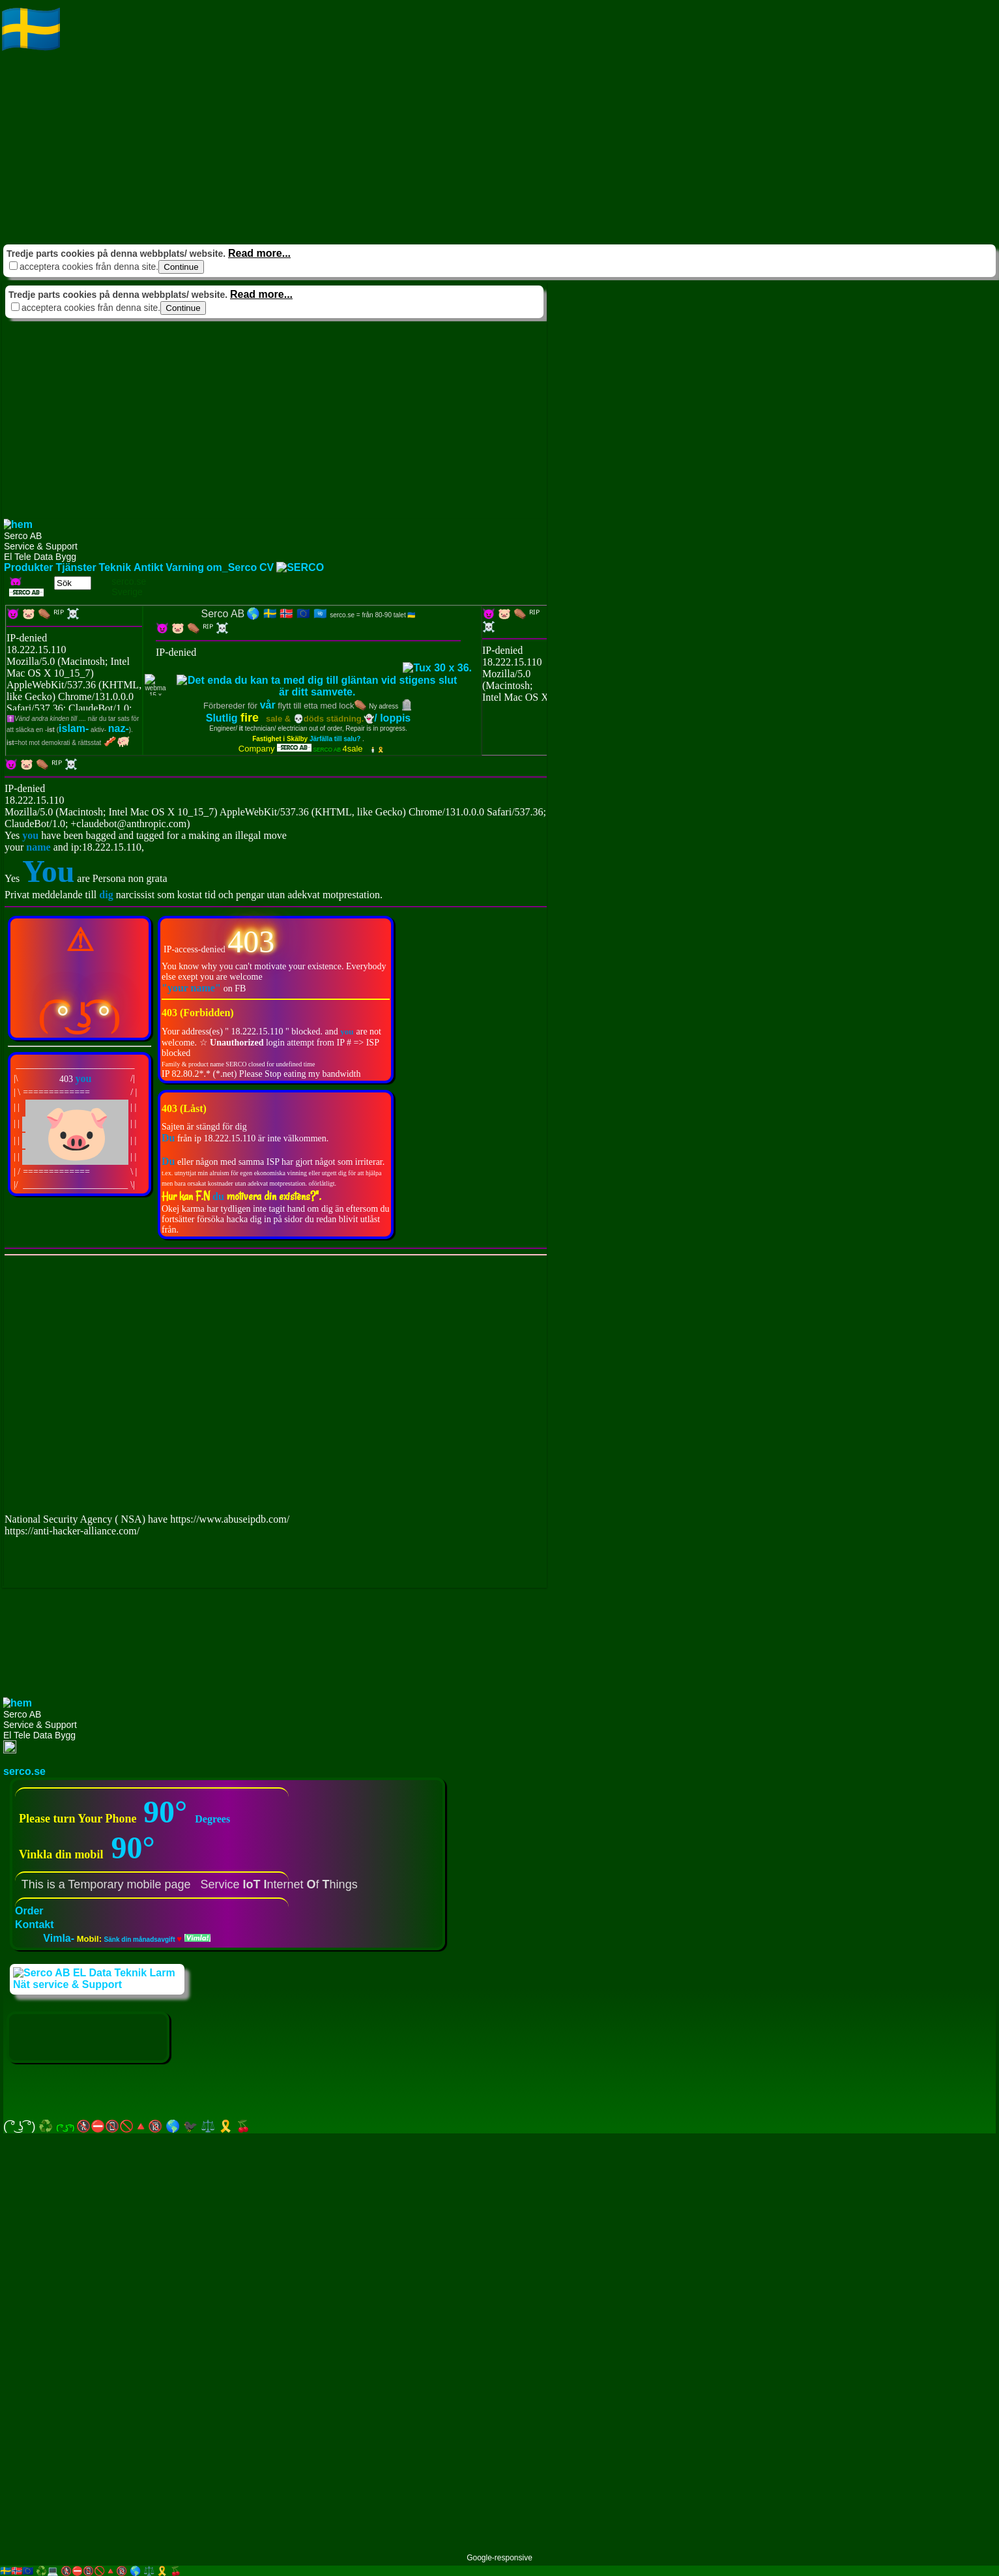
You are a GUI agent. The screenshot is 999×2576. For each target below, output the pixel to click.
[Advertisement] (391, 150)
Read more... (259, 253)
